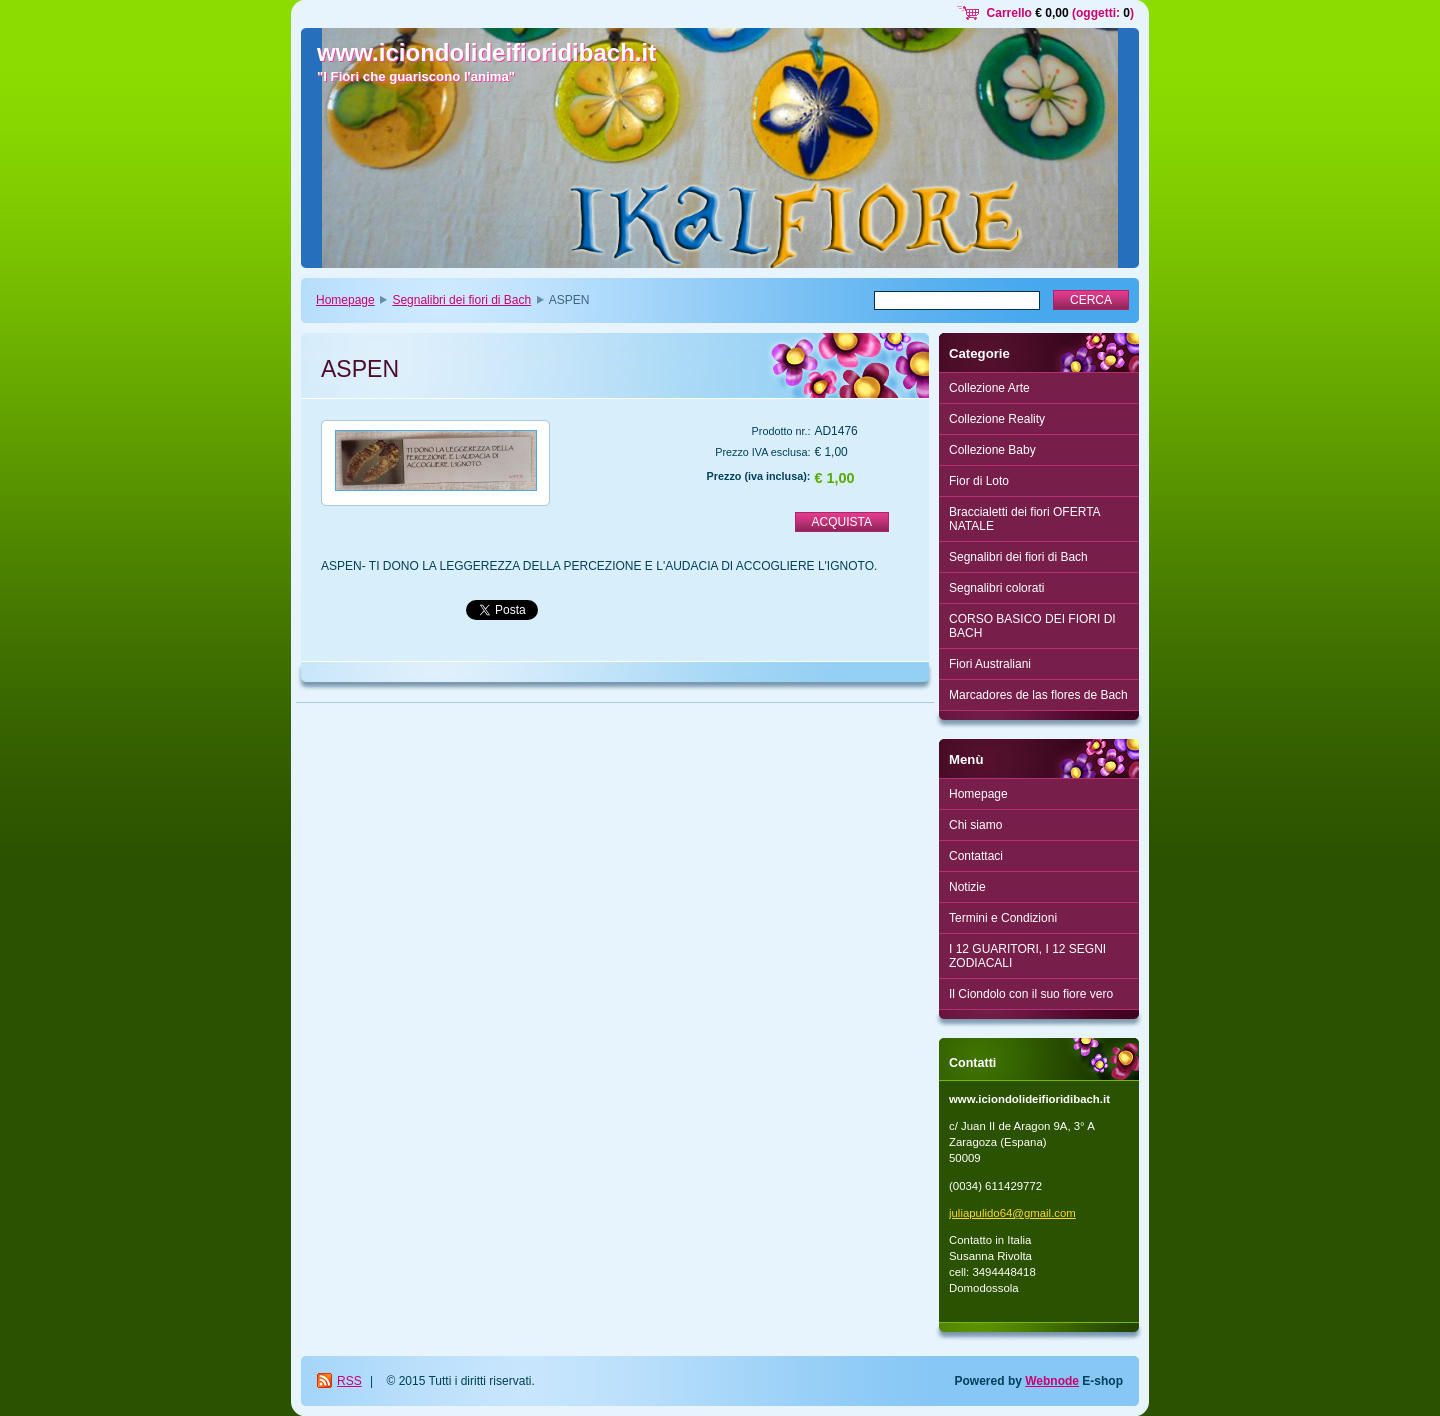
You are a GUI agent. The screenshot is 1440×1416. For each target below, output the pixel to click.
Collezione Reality (997, 419)
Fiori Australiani (990, 664)
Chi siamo (975, 825)
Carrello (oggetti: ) (1060, 13)
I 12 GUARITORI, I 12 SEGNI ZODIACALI (1027, 956)
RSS (349, 1381)
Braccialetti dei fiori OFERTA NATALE (1025, 519)
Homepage (345, 300)
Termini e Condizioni (1003, 918)
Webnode (1052, 1381)
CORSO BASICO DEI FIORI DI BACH (1032, 626)
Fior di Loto (979, 481)
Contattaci (976, 856)
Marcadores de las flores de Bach (1038, 695)
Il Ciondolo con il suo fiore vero (1031, 994)
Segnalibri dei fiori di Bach (461, 300)
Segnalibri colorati (996, 588)
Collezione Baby (992, 450)
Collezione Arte (989, 388)
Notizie (967, 887)
